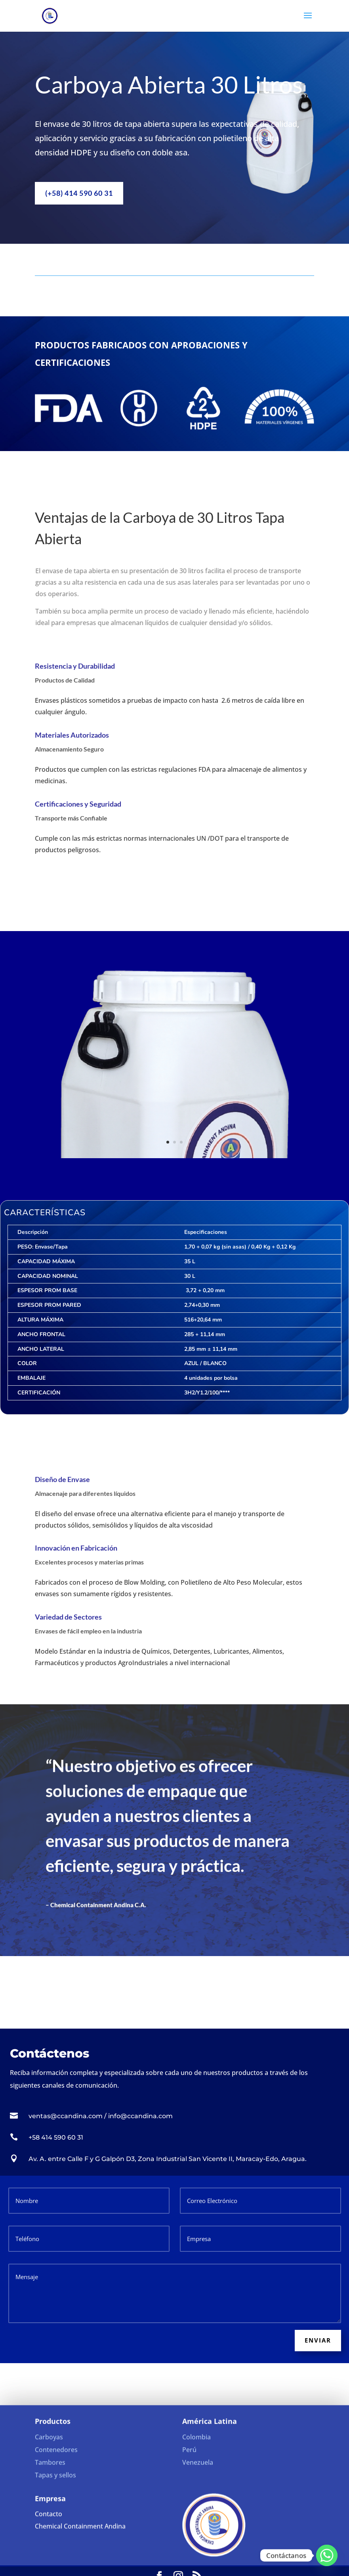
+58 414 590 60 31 (56, 2137)
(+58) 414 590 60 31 (79, 190)
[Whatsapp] (327, 2555)
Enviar (318, 2340)
